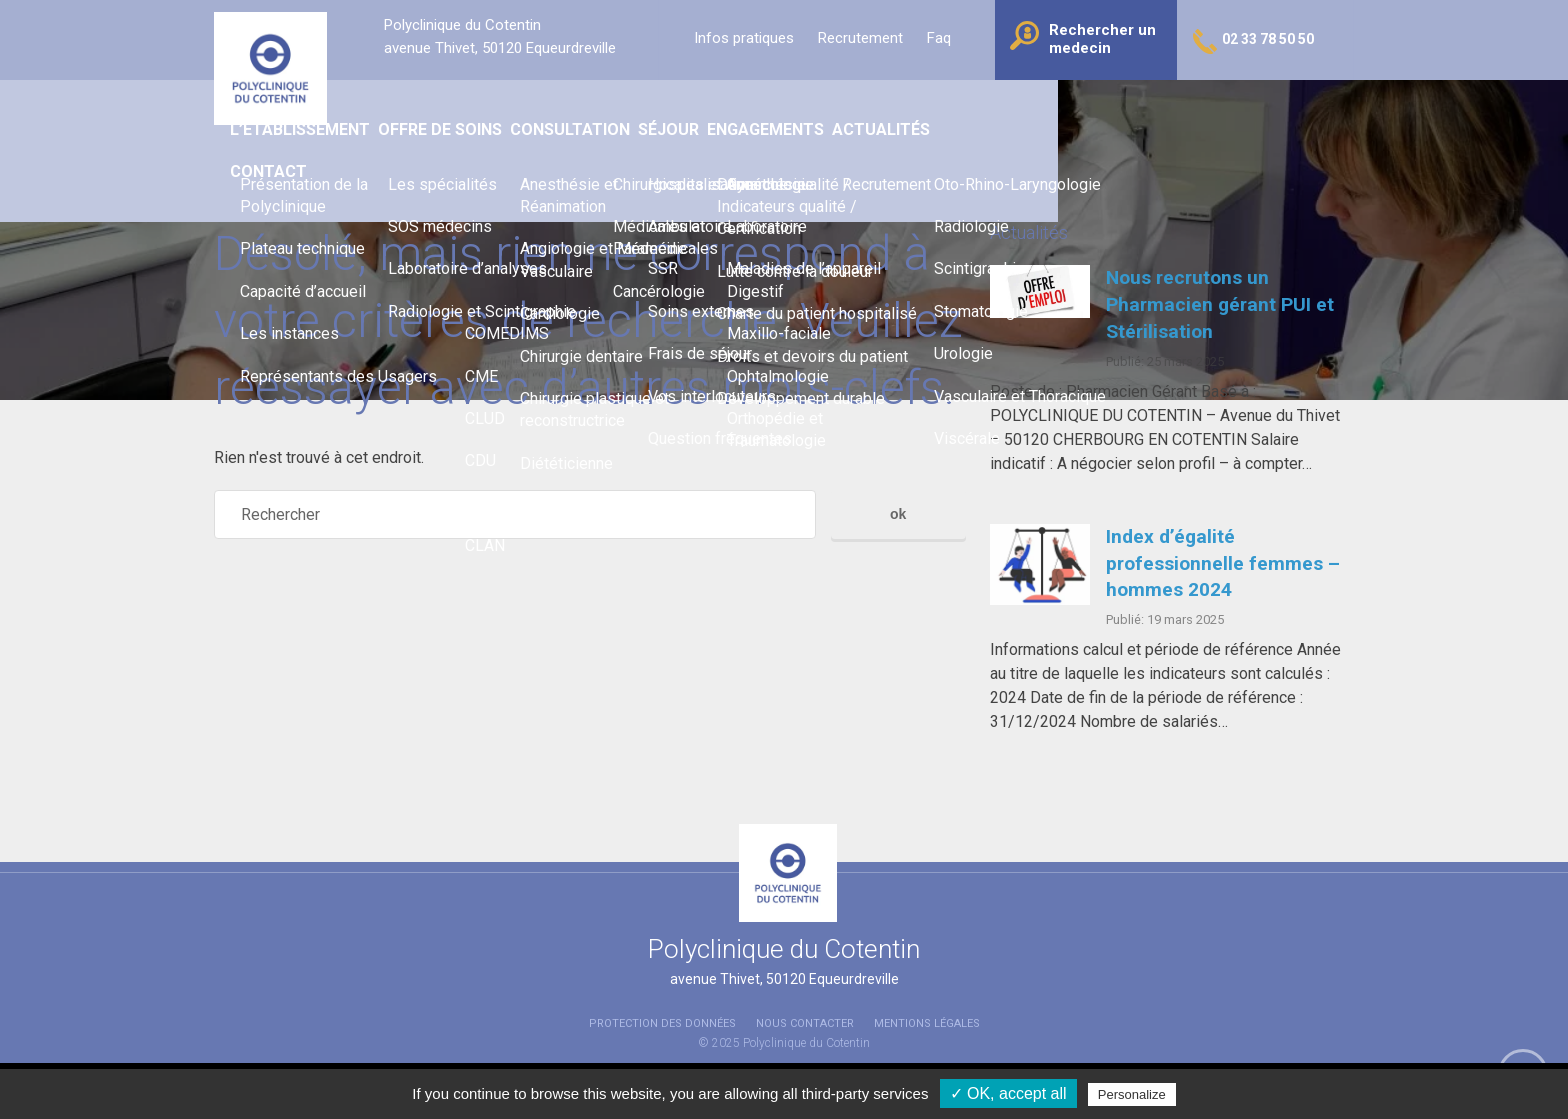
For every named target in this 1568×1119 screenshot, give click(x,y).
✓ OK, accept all (1008, 1093)
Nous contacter (805, 1023)
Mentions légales (927, 1023)
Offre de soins (600, 110)
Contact (1175, 110)
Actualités (1071, 110)
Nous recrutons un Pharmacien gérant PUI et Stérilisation (1220, 304)
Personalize (1132, 1094)
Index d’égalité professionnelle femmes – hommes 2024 (1223, 563)
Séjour (841, 110)
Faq (939, 38)
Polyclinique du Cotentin (806, 1043)
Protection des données (662, 1023)
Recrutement (860, 38)
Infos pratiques (744, 38)
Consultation (735, 110)
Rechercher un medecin (1102, 39)
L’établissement (455, 110)
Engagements (948, 110)
